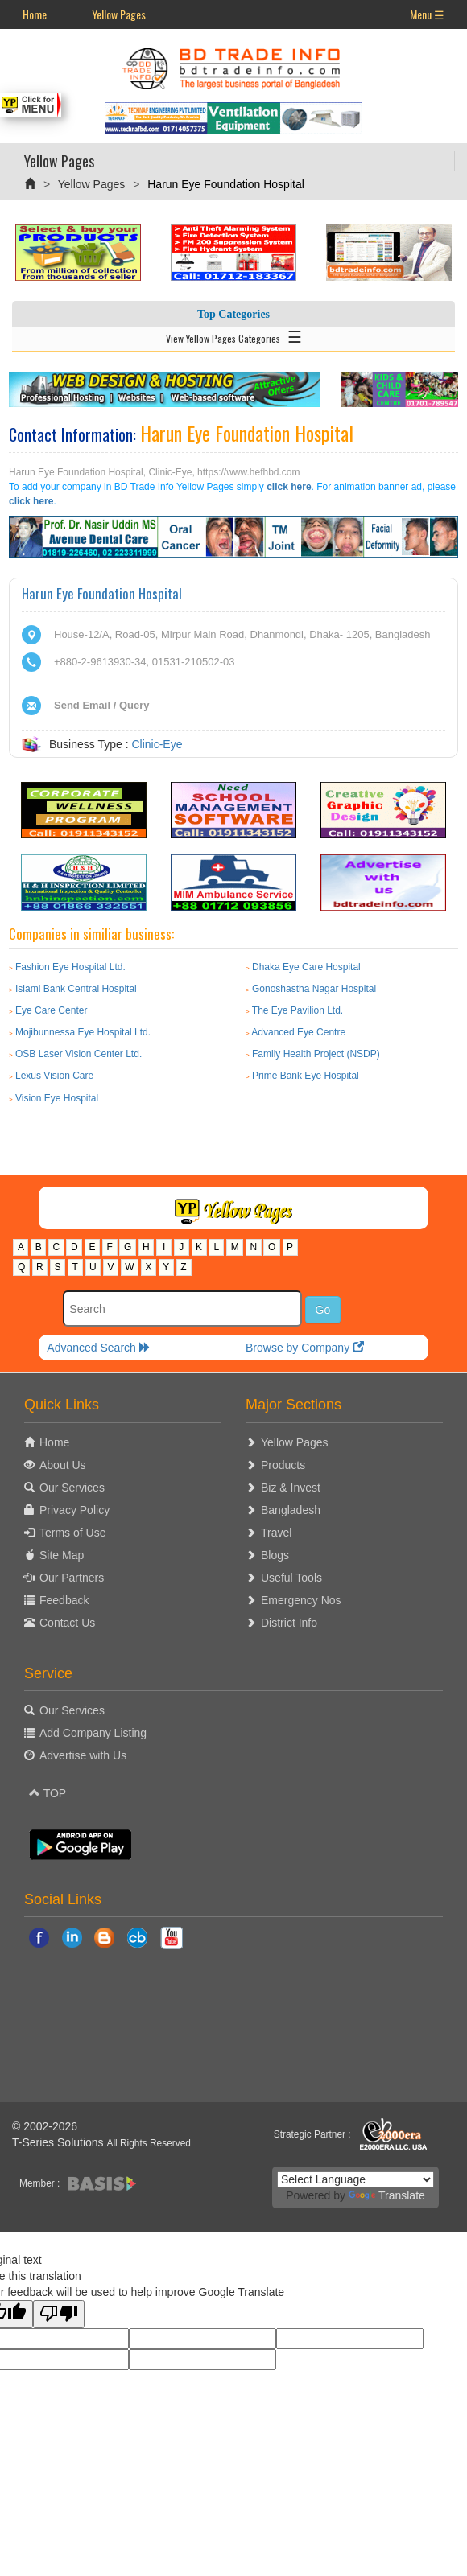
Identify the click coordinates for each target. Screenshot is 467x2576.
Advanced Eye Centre (298, 1032)
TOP (47, 1793)
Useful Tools (291, 1577)
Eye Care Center (51, 1010)
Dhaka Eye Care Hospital (306, 967)
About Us (62, 1465)
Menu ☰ (427, 14)
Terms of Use (72, 1532)
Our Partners (71, 1577)
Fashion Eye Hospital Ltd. (70, 967)
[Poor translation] (59, 2314)
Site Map (61, 1555)
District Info (289, 1622)
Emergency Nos (301, 1600)
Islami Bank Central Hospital (76, 988)
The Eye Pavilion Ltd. (297, 1010)
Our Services (72, 1487)
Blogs (275, 1555)
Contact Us (67, 1622)
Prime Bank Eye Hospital (305, 1075)
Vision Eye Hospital (56, 1098)
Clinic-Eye (156, 744)
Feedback (64, 1600)
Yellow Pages (119, 14)
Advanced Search (98, 1347)
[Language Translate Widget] (355, 2179)
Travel (276, 1532)
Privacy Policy (74, 1510)
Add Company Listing (93, 1732)
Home (35, 14)
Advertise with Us (82, 1755)
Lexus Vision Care (54, 1075)
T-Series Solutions (59, 2142)
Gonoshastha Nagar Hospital (314, 988)
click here (289, 486)
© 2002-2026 (44, 2126)
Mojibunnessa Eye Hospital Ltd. (83, 1032)
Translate (387, 2195)
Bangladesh (290, 1510)
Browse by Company (305, 1347)
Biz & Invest (290, 1487)
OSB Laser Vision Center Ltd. (78, 1054)
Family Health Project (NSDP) (316, 1054)
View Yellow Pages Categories (234, 335)
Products (283, 1465)
